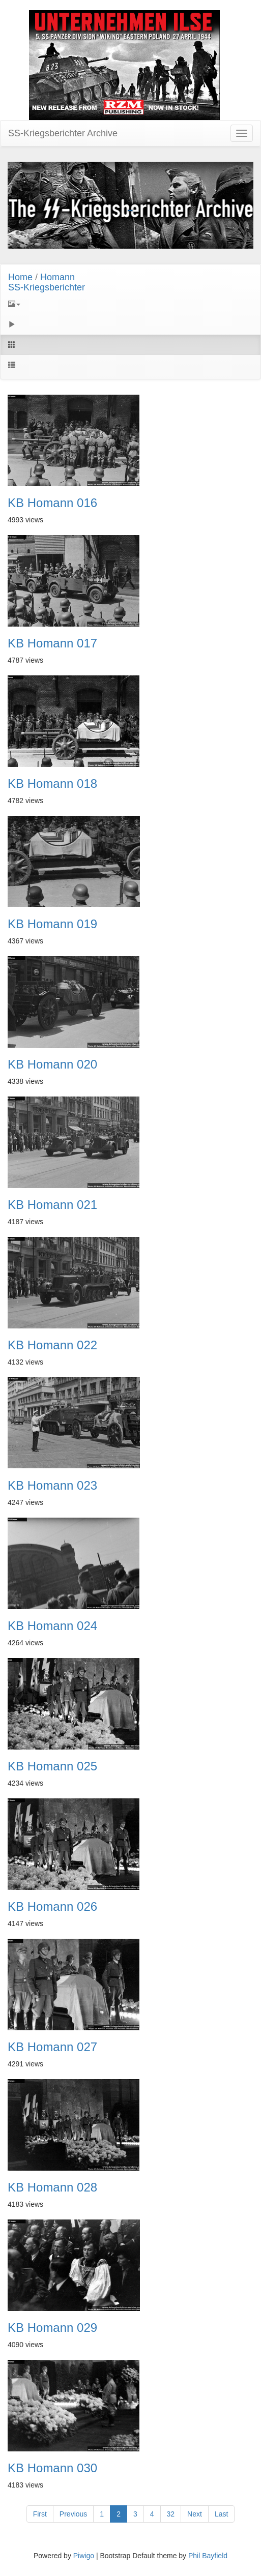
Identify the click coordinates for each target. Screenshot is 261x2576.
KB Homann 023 (52, 1485)
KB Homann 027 (52, 2047)
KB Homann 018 (52, 783)
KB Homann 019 (52, 924)
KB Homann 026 (52, 1906)
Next (194, 2514)
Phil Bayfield (207, 2556)
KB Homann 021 (52, 1204)
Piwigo (83, 2556)
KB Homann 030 (52, 2468)
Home (20, 277)
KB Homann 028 (52, 2187)
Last (221, 2514)
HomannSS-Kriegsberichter (46, 282)
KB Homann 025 (52, 1766)
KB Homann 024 (52, 1626)
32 (171, 2514)
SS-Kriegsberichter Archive (63, 133)
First (40, 2514)
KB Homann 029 (52, 2327)
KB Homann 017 (52, 643)
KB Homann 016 (52, 503)
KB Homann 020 (52, 1064)
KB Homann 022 (52, 1345)
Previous (73, 2514)
